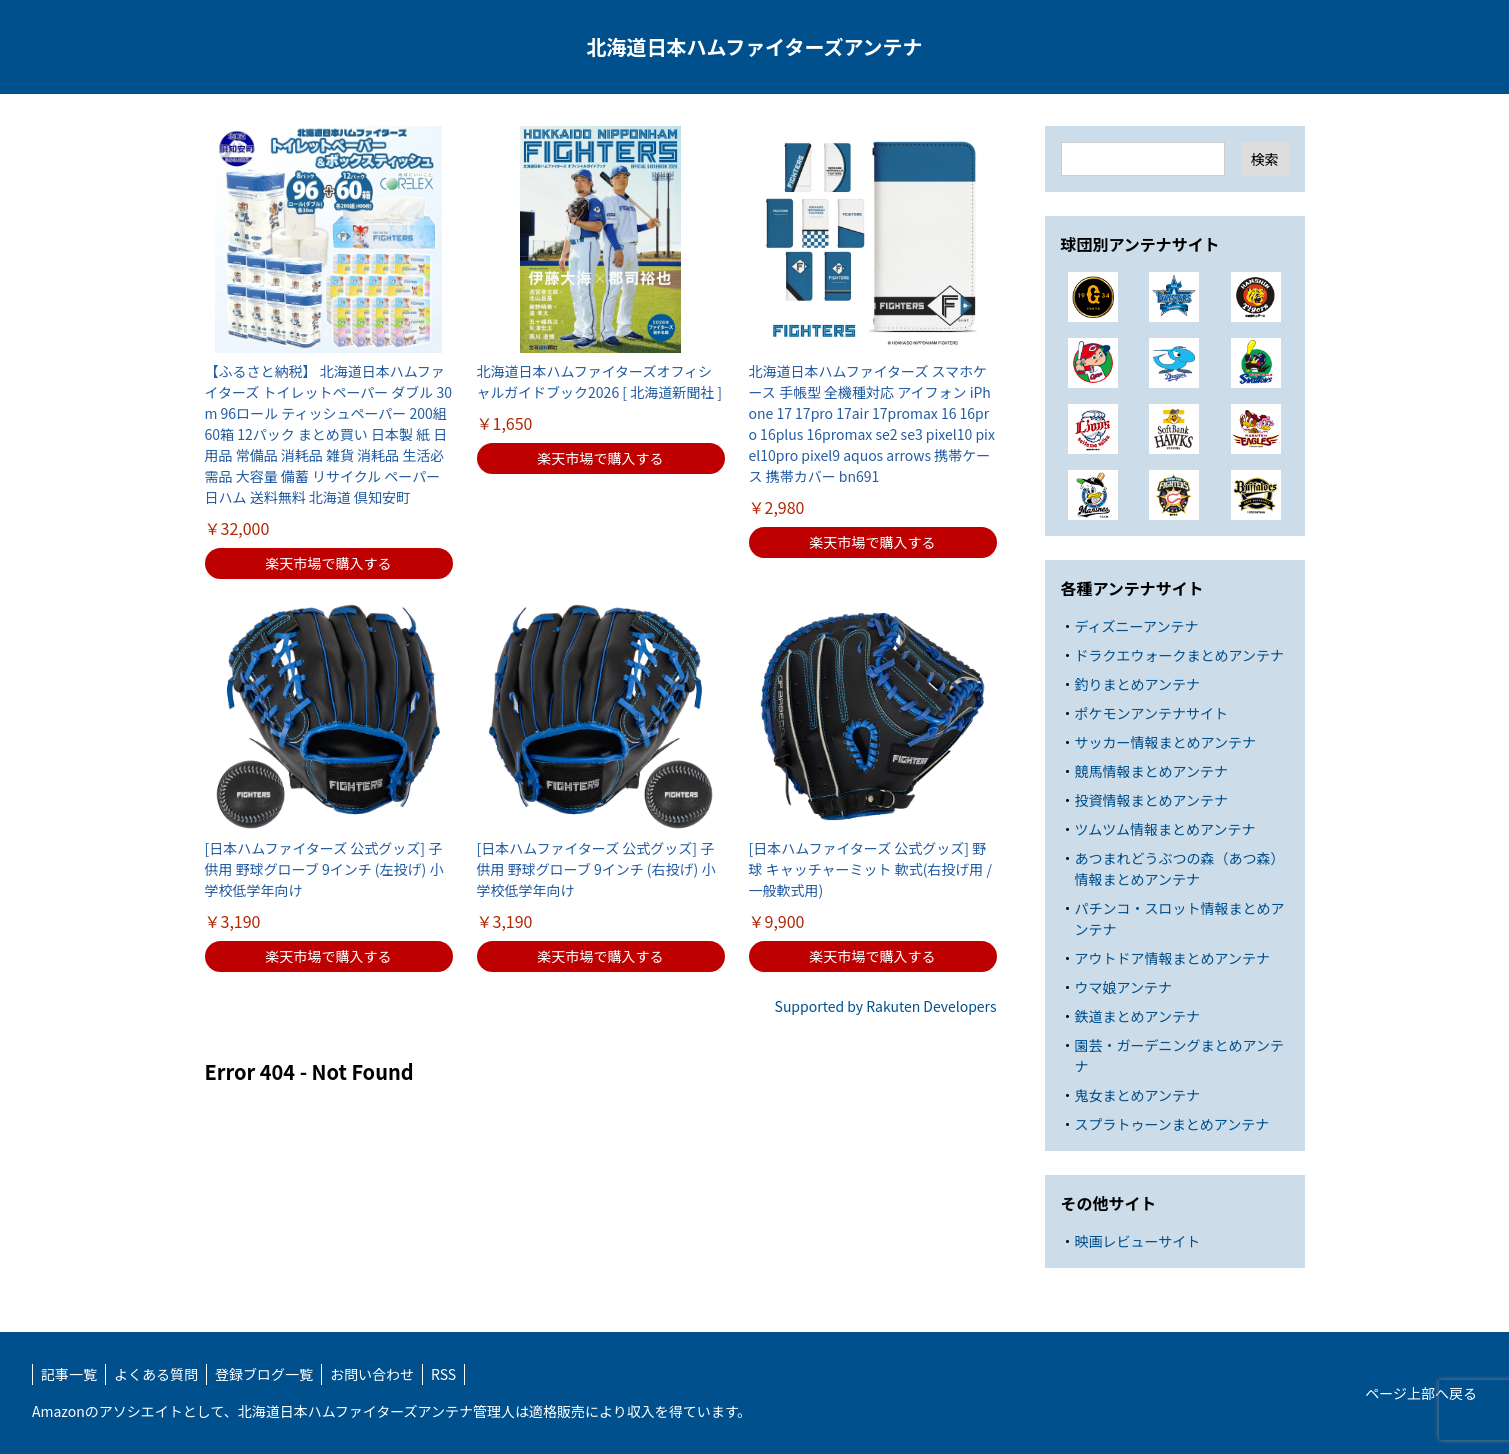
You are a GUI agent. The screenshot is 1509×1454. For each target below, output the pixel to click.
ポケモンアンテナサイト (1151, 713)
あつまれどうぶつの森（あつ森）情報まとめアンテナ (1180, 868)
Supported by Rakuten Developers (886, 1006)
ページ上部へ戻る (1421, 1393)
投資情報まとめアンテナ (1151, 800)
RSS (443, 1374)
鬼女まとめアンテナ (1137, 1095)
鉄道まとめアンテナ (1137, 1016)
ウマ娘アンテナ (1123, 987)
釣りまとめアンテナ (1137, 684)
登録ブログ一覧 (264, 1374)
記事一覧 (69, 1374)
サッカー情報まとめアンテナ (1165, 742)
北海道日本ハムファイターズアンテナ (754, 46)
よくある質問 (156, 1374)
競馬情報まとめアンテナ (1151, 771)
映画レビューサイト (1138, 1241)
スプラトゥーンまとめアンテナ (1172, 1124)
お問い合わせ (372, 1374)
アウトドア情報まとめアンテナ (1172, 958)
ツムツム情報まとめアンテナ (1165, 829)
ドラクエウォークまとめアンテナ (1179, 655)
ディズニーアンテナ (1137, 626)
